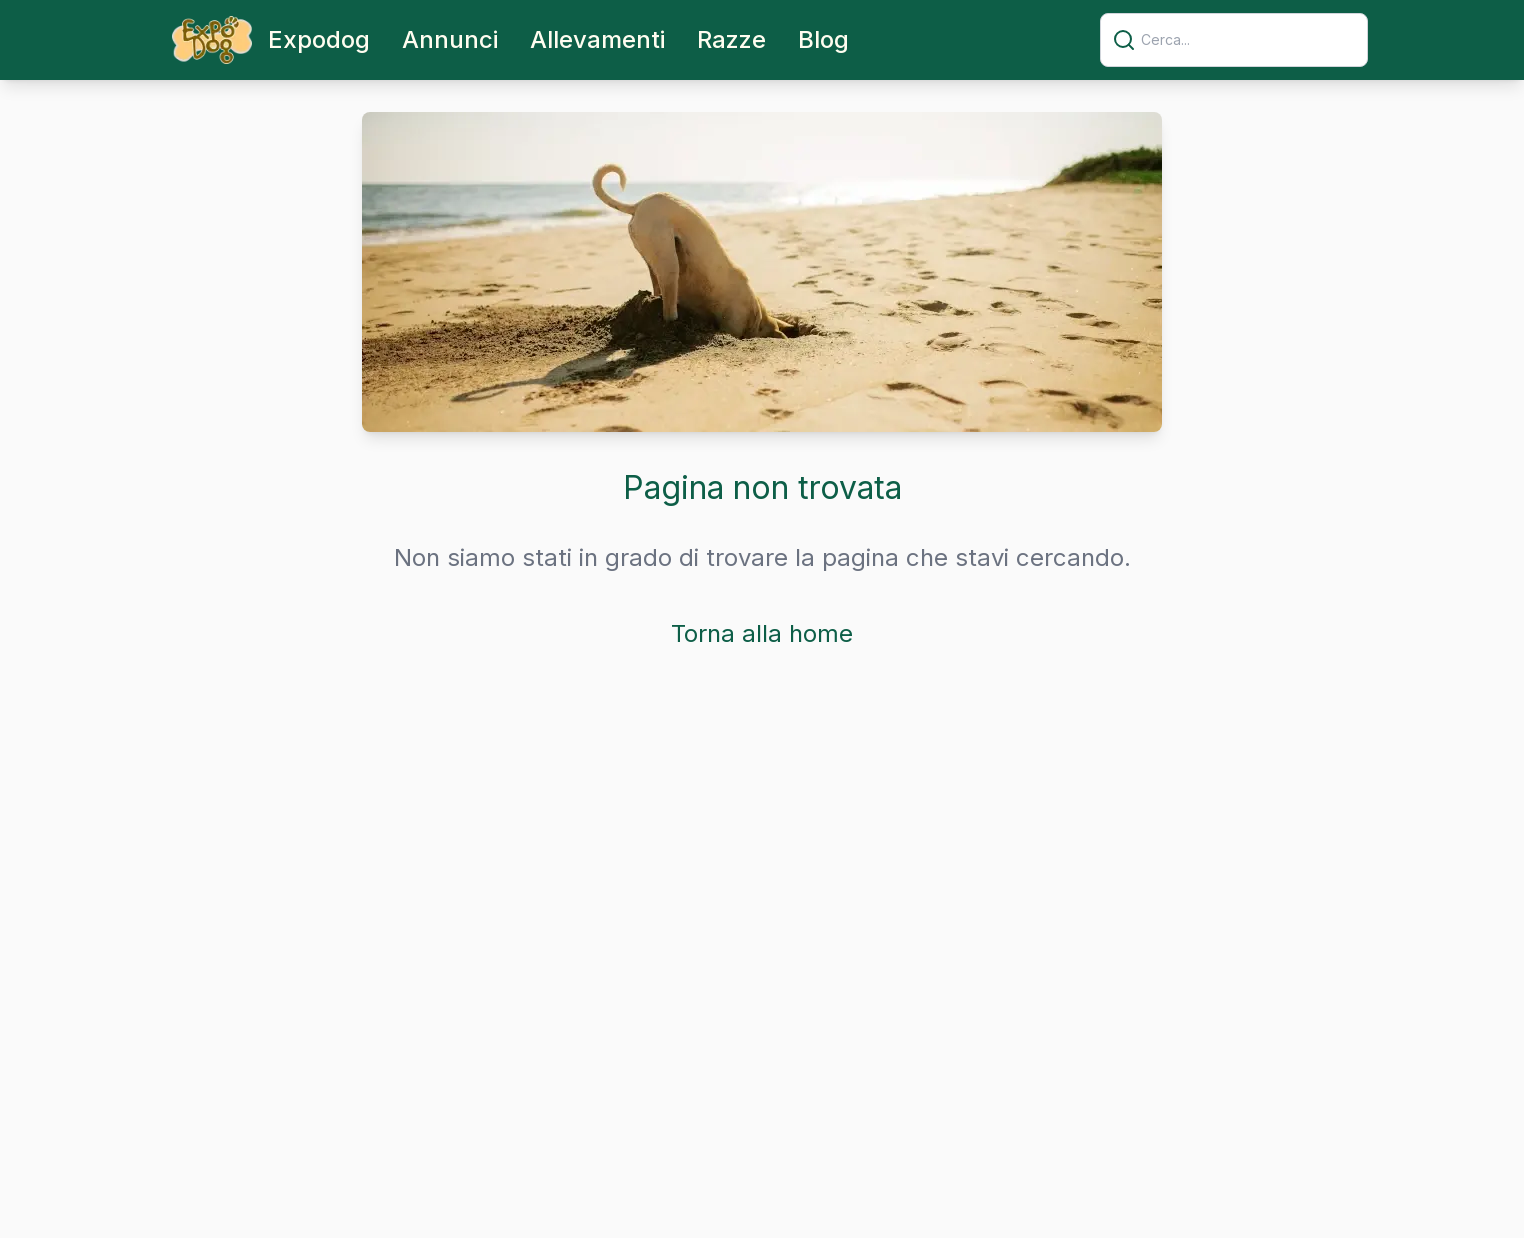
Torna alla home (762, 633)
